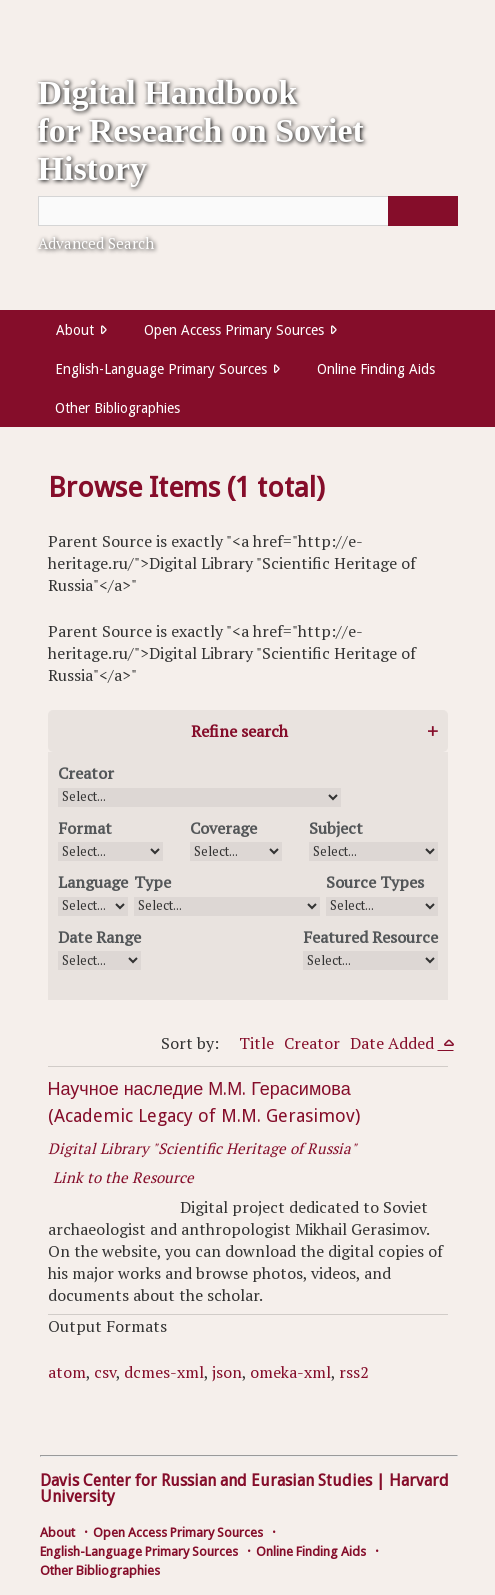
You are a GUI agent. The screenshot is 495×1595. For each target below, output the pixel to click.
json (227, 1372)
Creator (86, 773)
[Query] (248, 211)
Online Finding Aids (376, 369)
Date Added (394, 1043)
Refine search (239, 731)
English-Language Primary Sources (161, 369)
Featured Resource (370, 937)
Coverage (223, 828)
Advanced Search (96, 243)
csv (105, 1372)
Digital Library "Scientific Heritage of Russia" (202, 1148)
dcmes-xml (164, 1372)
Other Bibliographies (117, 408)
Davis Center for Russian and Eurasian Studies (206, 1480)
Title (256, 1043)
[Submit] (423, 211)
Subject (336, 828)
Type (152, 882)
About (75, 330)
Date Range (99, 937)
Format (85, 828)
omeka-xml (290, 1372)
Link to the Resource (123, 1177)
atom (67, 1372)
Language (93, 882)
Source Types (375, 882)
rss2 (354, 1372)
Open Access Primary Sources (234, 330)
